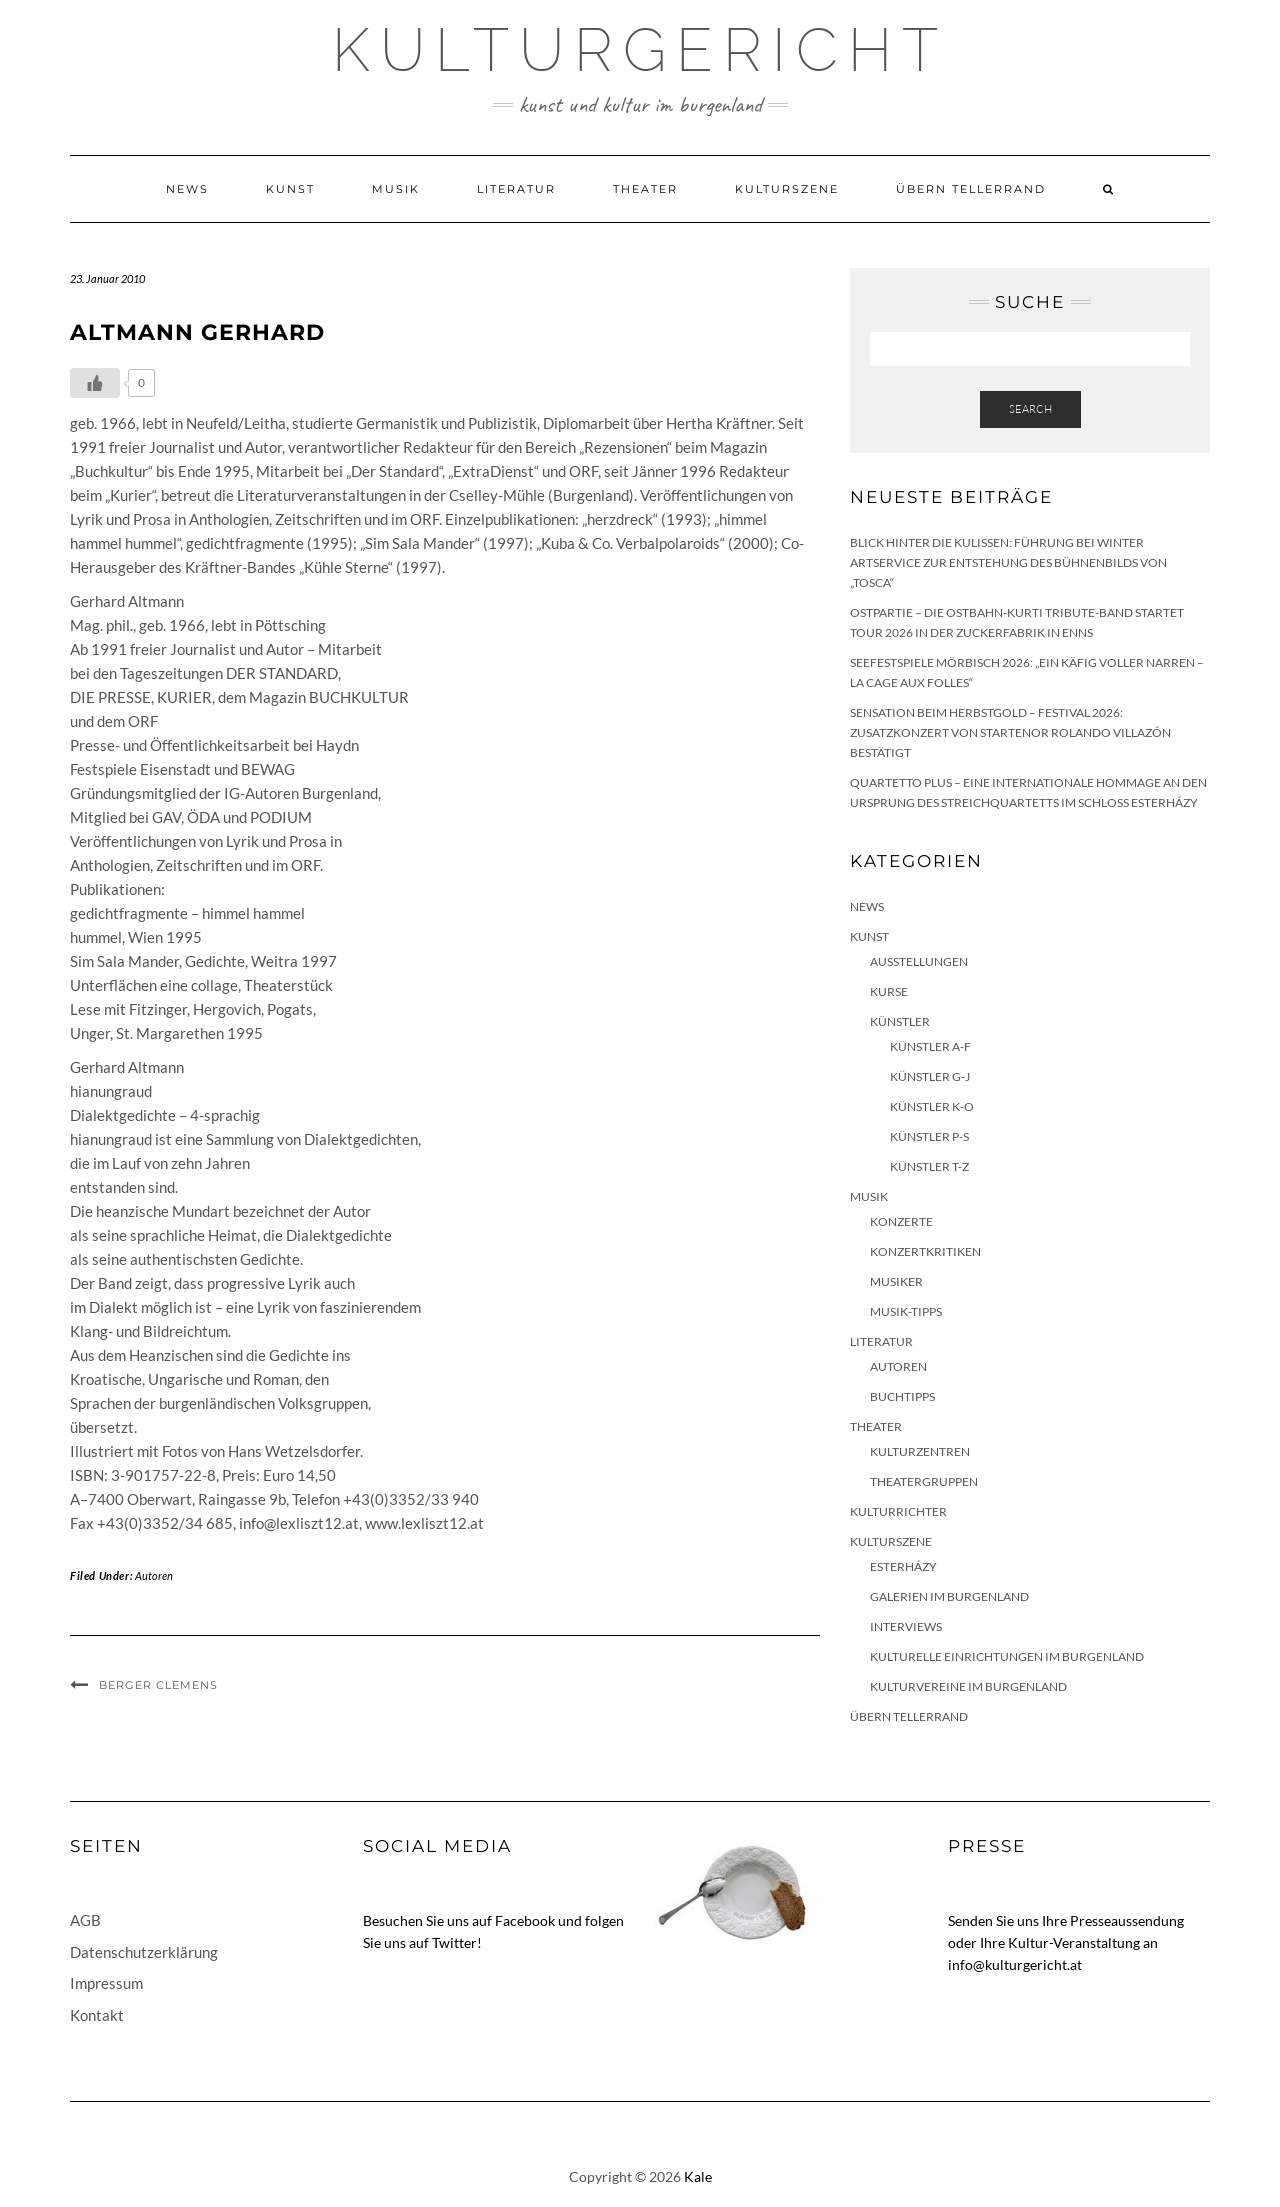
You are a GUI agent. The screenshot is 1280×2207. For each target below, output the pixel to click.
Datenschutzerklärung (144, 1952)
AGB (85, 1920)
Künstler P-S (929, 1136)
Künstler (900, 1021)
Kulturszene (787, 189)
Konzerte (901, 1221)
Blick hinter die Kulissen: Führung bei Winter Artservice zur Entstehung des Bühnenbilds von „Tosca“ (1008, 562)
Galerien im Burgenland (949, 1596)
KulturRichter (898, 1511)
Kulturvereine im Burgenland (968, 1686)
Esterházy (903, 1566)
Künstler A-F (930, 1046)
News (187, 189)
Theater (645, 189)
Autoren (154, 1575)
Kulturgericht (640, 50)
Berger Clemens (158, 1685)
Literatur (516, 189)
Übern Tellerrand (971, 189)
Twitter (454, 1942)
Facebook (525, 1920)
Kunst (290, 189)
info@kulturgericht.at (1015, 1964)
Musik (396, 189)
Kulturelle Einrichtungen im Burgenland (1007, 1656)
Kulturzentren (920, 1451)
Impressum (106, 1983)
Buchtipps (902, 1396)
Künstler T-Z (929, 1166)
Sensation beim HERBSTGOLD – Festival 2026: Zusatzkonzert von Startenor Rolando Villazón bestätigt (1010, 732)
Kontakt (97, 2015)
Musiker (896, 1281)
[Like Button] (95, 383)
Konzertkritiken (925, 1251)
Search (1030, 409)
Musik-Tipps (906, 1311)
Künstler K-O (932, 1106)
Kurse (889, 991)
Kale (698, 2176)
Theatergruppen (924, 1481)
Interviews (906, 1626)
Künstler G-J (930, 1076)
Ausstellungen (919, 961)
